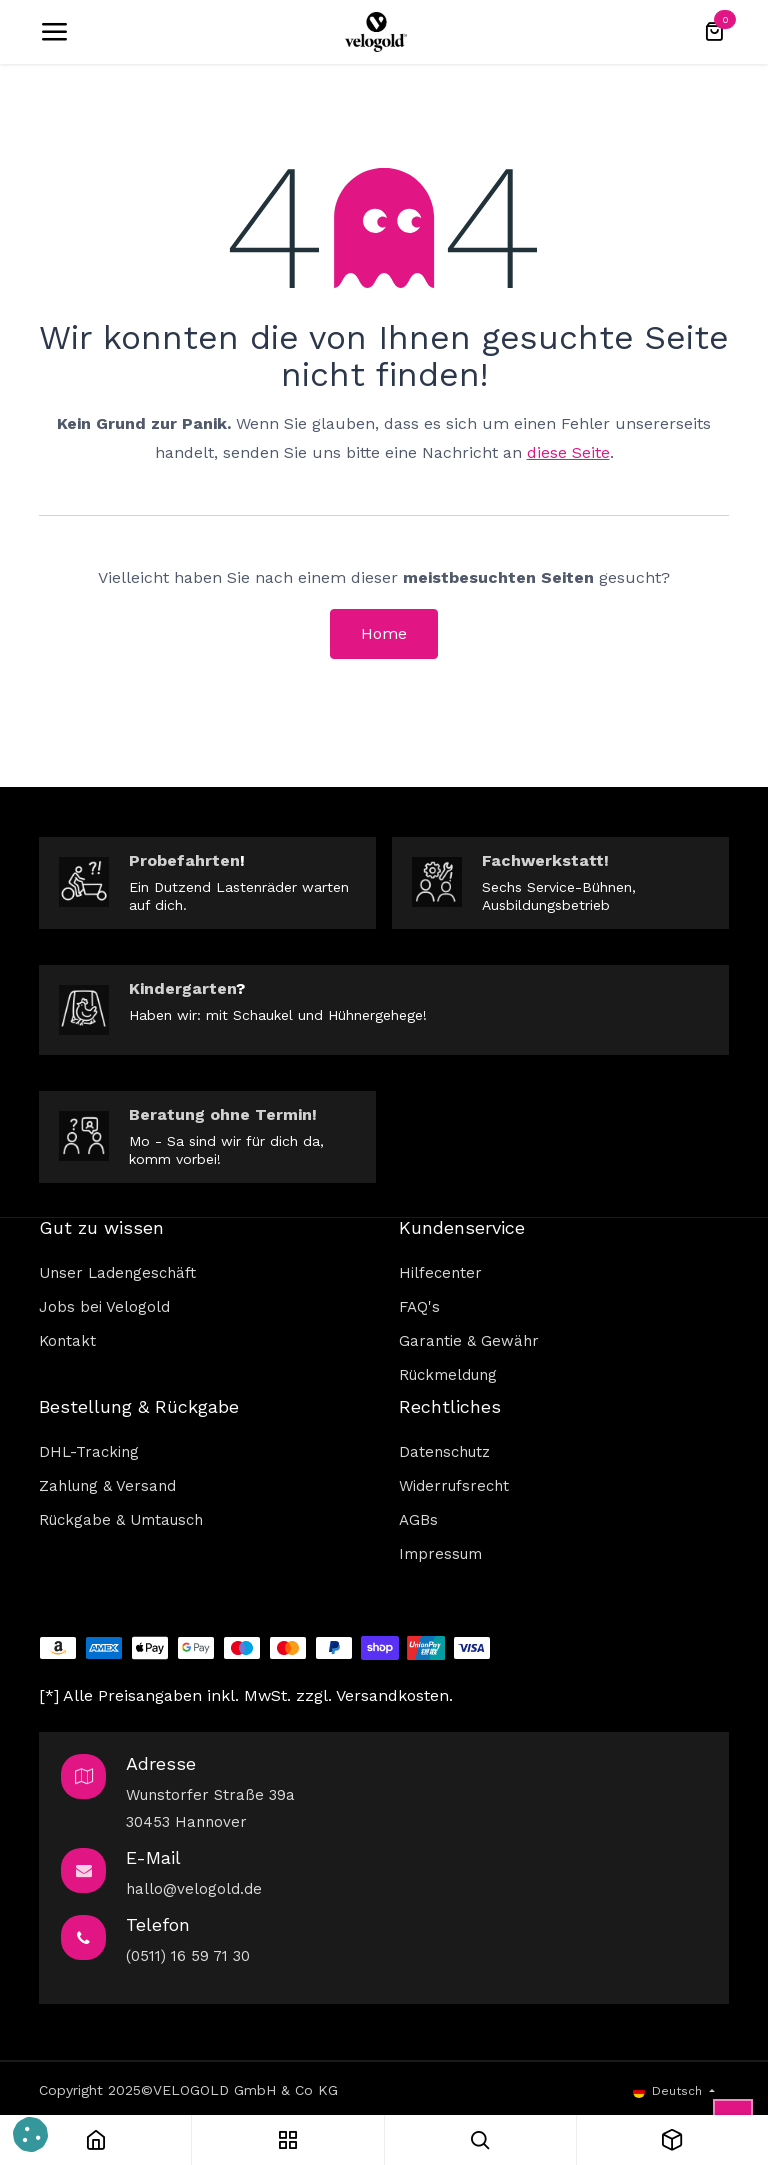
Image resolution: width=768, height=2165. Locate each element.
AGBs (418, 1520)
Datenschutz (444, 1452)
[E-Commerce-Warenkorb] (714, 32)
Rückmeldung (448, 1375)
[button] (30, 2134)
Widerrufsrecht (454, 1486)
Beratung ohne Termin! (223, 1114)
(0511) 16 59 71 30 (188, 1956)
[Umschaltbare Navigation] (54, 32)
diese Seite (568, 452)
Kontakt (67, 1341)
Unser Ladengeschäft (117, 1273)
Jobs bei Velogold (104, 1307)
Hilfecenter (440, 1273)
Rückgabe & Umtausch (121, 1520)
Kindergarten (182, 988)
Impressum (440, 1554)
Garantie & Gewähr (469, 1341)
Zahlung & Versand (107, 1486)
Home (384, 633)
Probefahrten (184, 860)
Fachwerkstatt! (545, 860)
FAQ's (419, 1307)
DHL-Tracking (89, 1452)
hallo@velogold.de (194, 1889)
